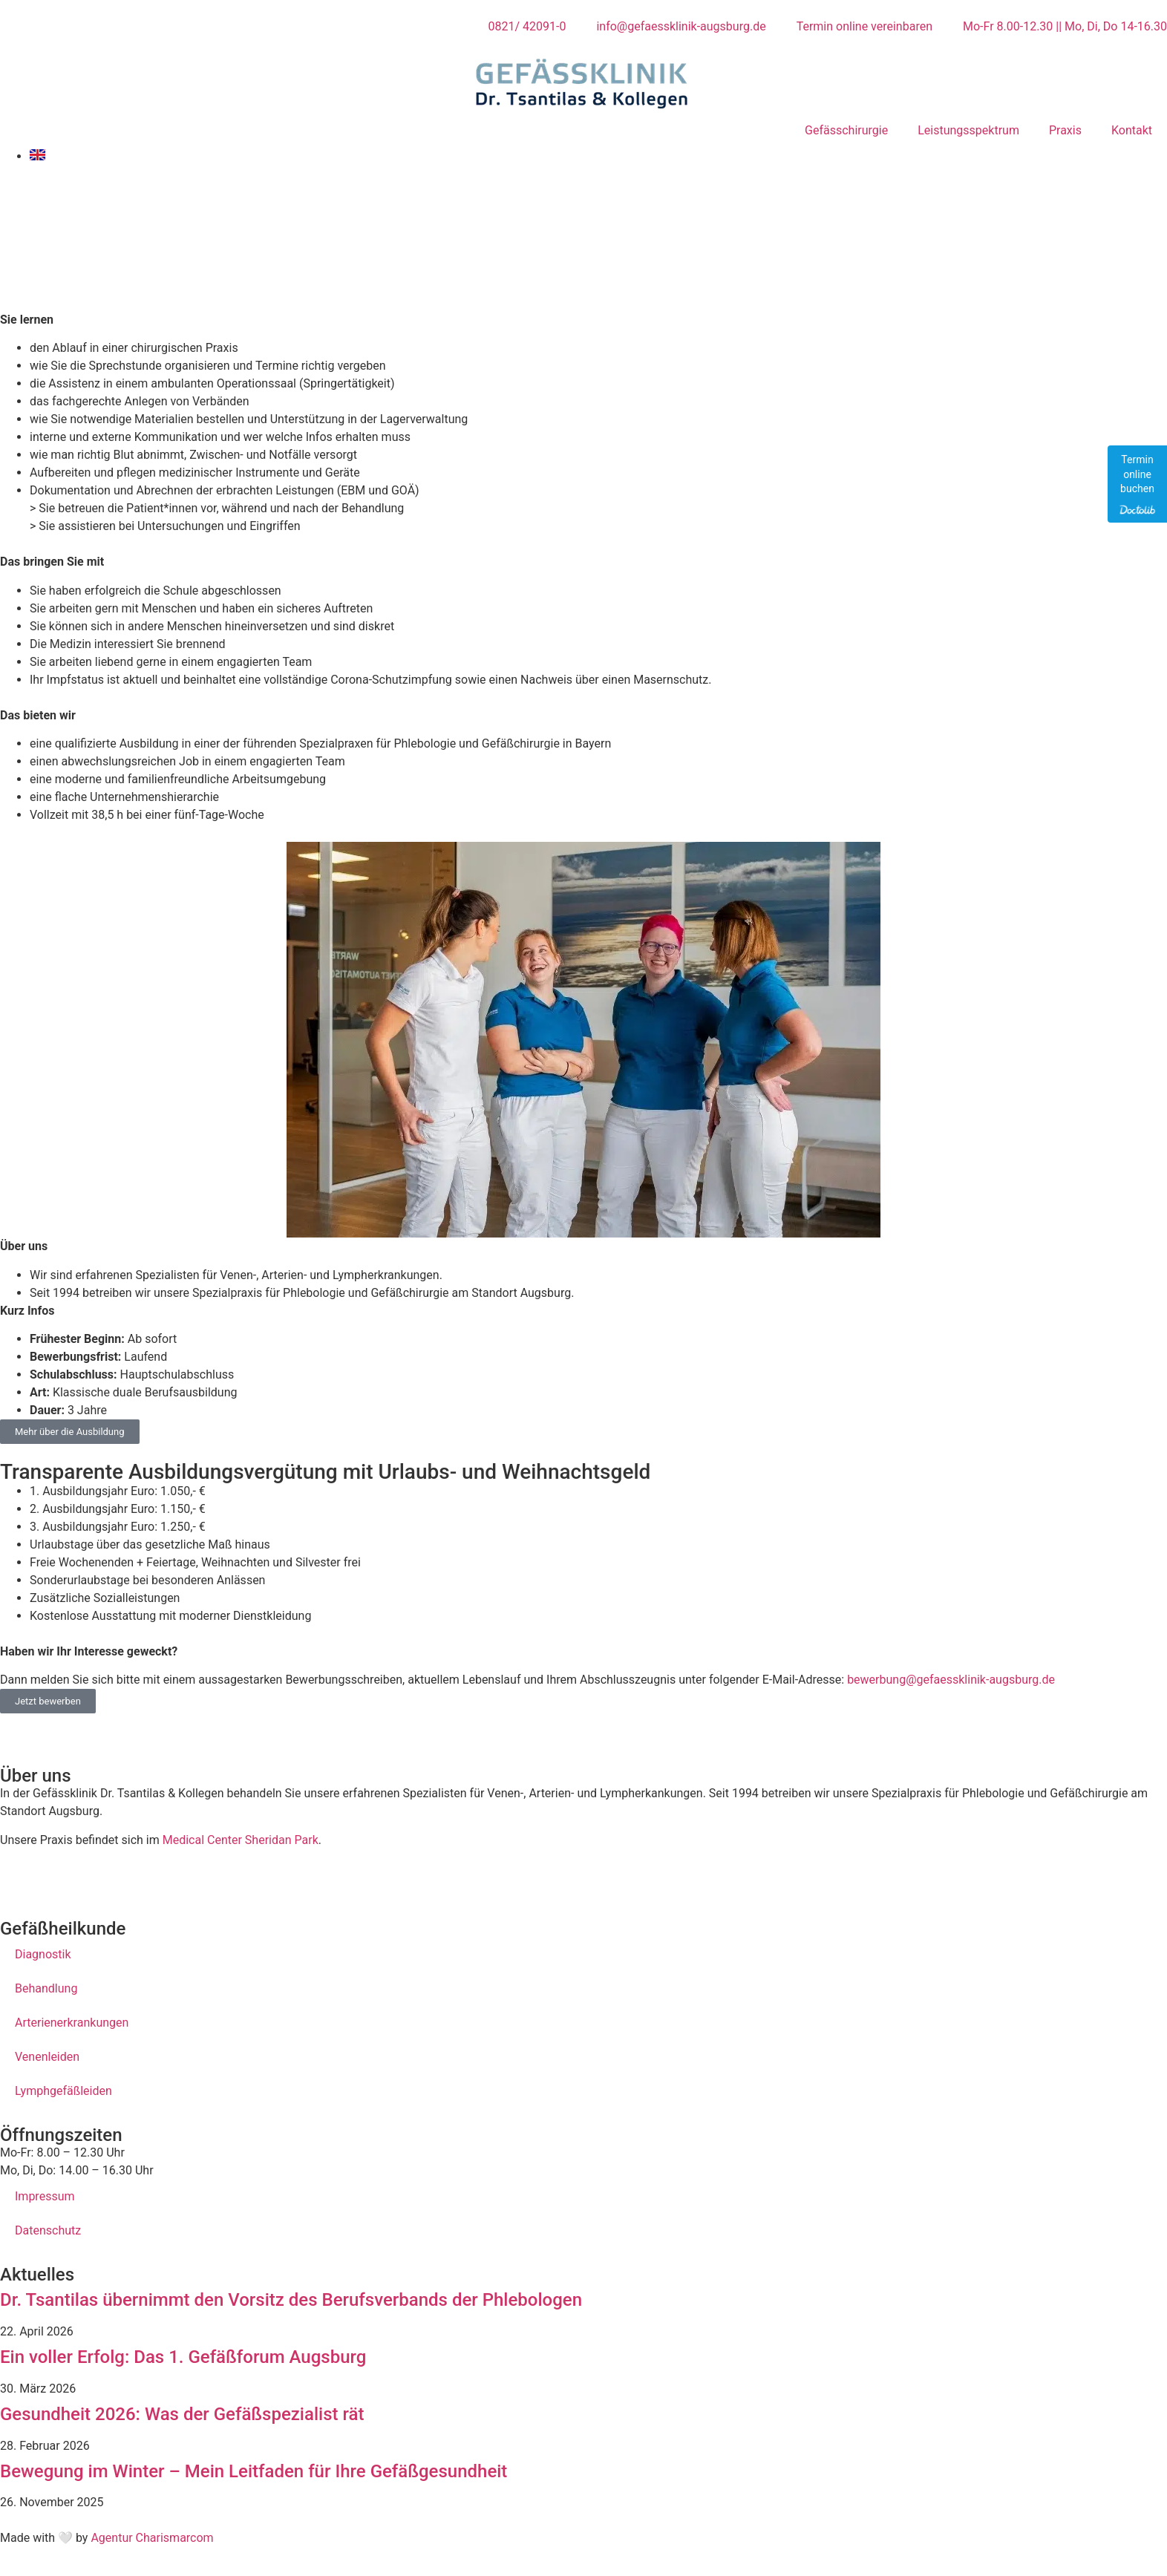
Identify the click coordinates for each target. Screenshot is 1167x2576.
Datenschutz (48, 2230)
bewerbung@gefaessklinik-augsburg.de (951, 1680)
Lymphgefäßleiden (63, 2091)
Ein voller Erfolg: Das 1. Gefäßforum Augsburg (183, 2357)
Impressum (45, 2196)
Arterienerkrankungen (71, 2023)
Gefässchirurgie (846, 130)
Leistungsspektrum (968, 130)
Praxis (1065, 130)
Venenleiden (47, 2057)
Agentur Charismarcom (152, 2538)
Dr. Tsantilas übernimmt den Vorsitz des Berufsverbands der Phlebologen (291, 2299)
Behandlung (46, 1988)
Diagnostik (43, 1954)
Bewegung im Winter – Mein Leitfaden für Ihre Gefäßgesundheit (253, 2471)
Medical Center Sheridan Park (240, 1840)
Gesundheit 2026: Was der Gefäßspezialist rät (182, 2414)
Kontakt (1131, 130)
